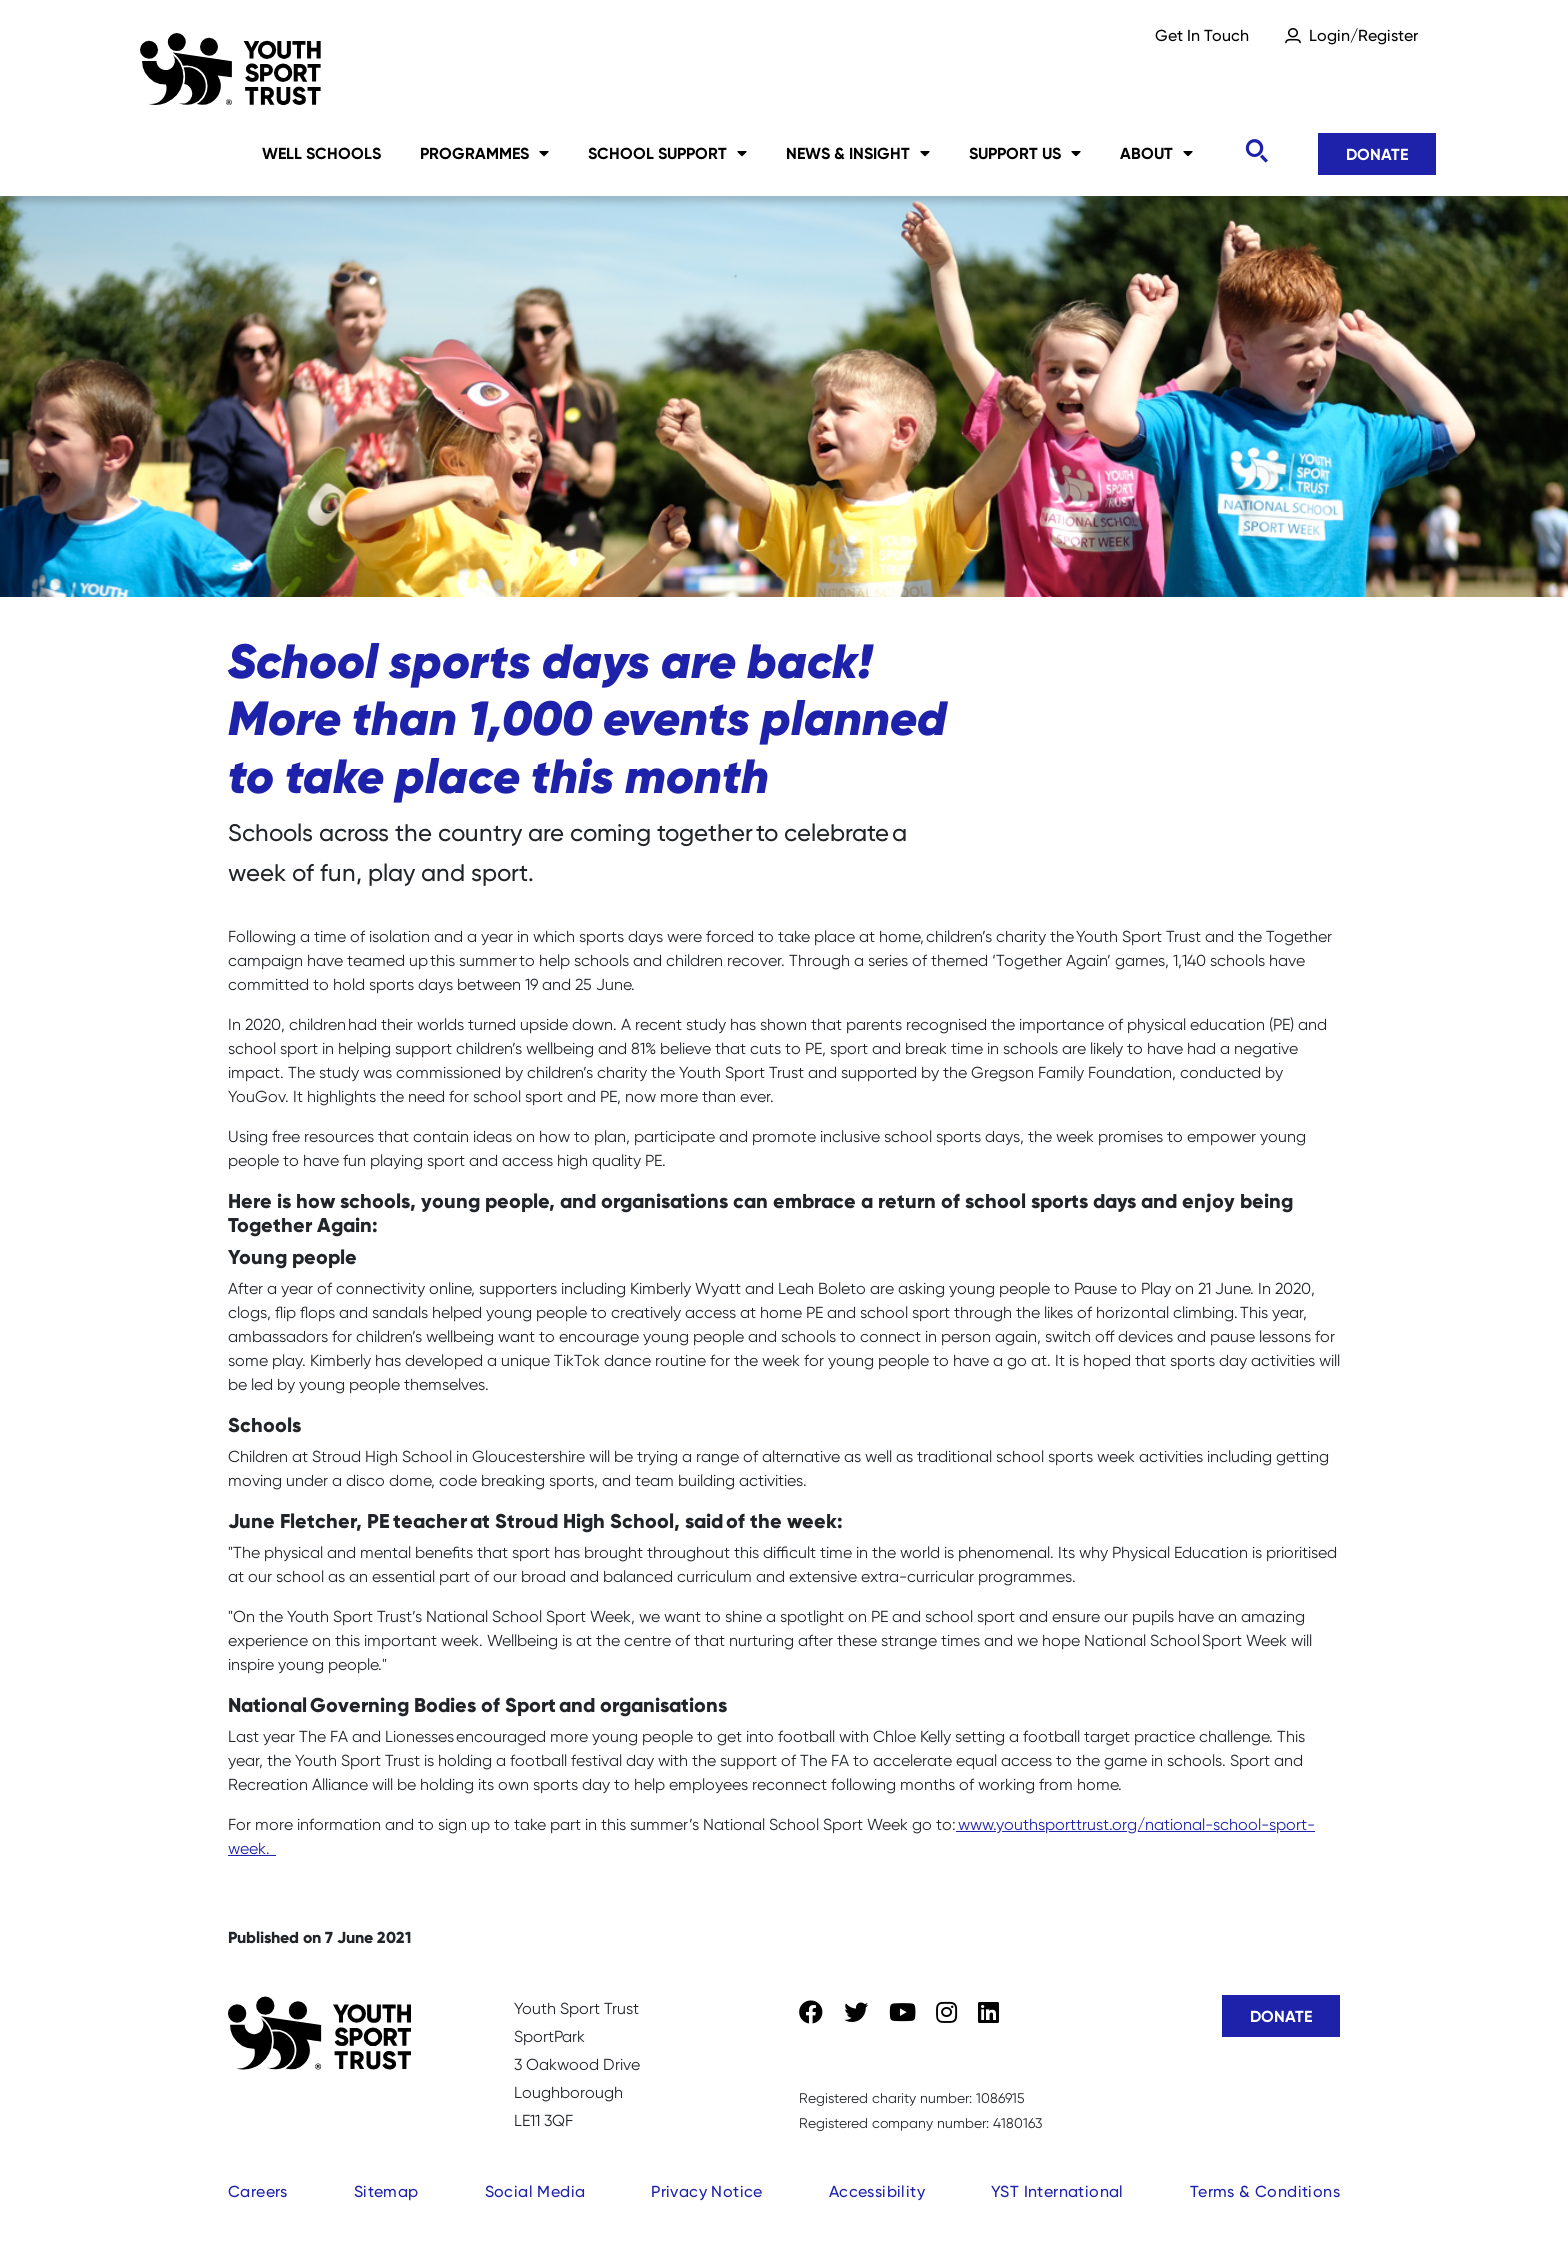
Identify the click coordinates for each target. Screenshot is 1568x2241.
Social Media (535, 2191)
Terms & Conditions (1265, 2191)
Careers (258, 2191)
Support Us (1025, 153)
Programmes (484, 153)
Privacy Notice (707, 2191)
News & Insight (858, 153)
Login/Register (1363, 35)
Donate (1377, 154)
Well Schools (321, 153)
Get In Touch (1202, 35)
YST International (1057, 2191)
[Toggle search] (1256, 151)
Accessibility (877, 2191)
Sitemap (386, 2191)
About (1156, 153)
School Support (667, 153)
